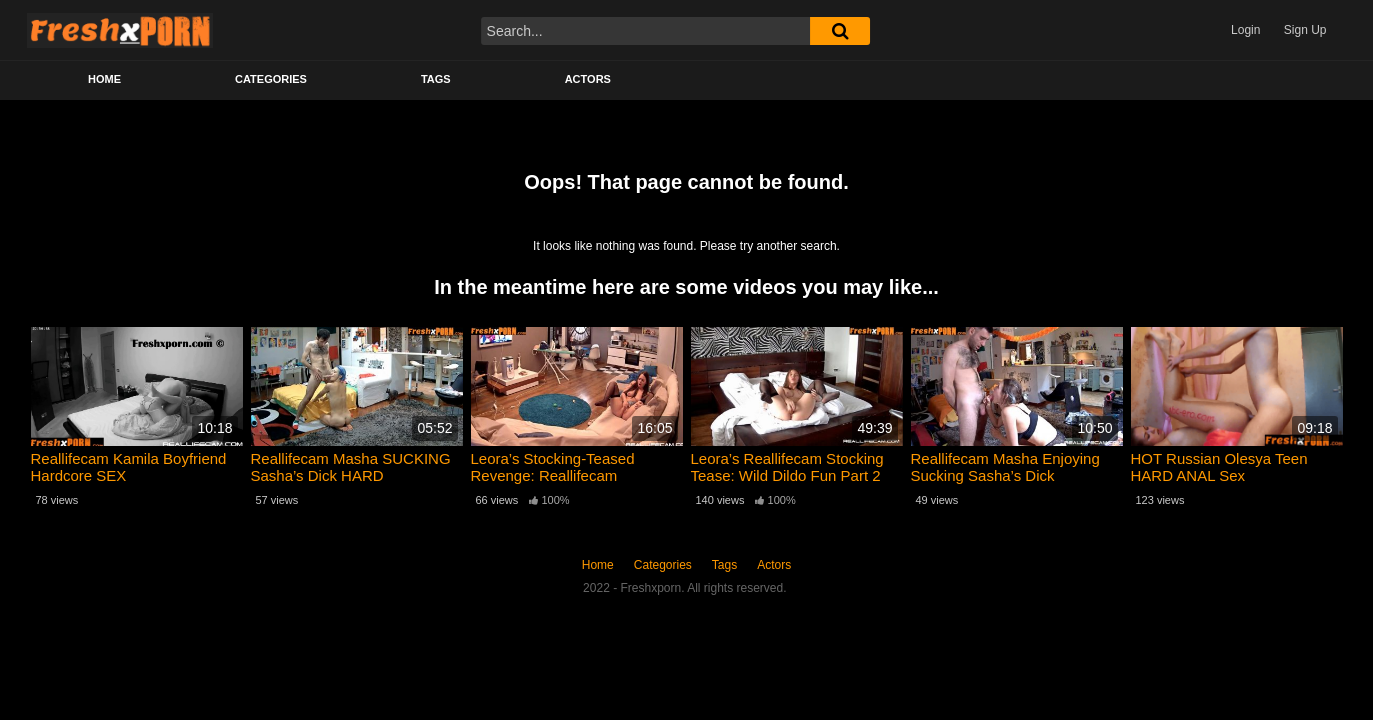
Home (104, 79)
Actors (588, 79)
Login (1245, 30)
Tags (436, 79)
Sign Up (1305, 30)
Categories (271, 79)
